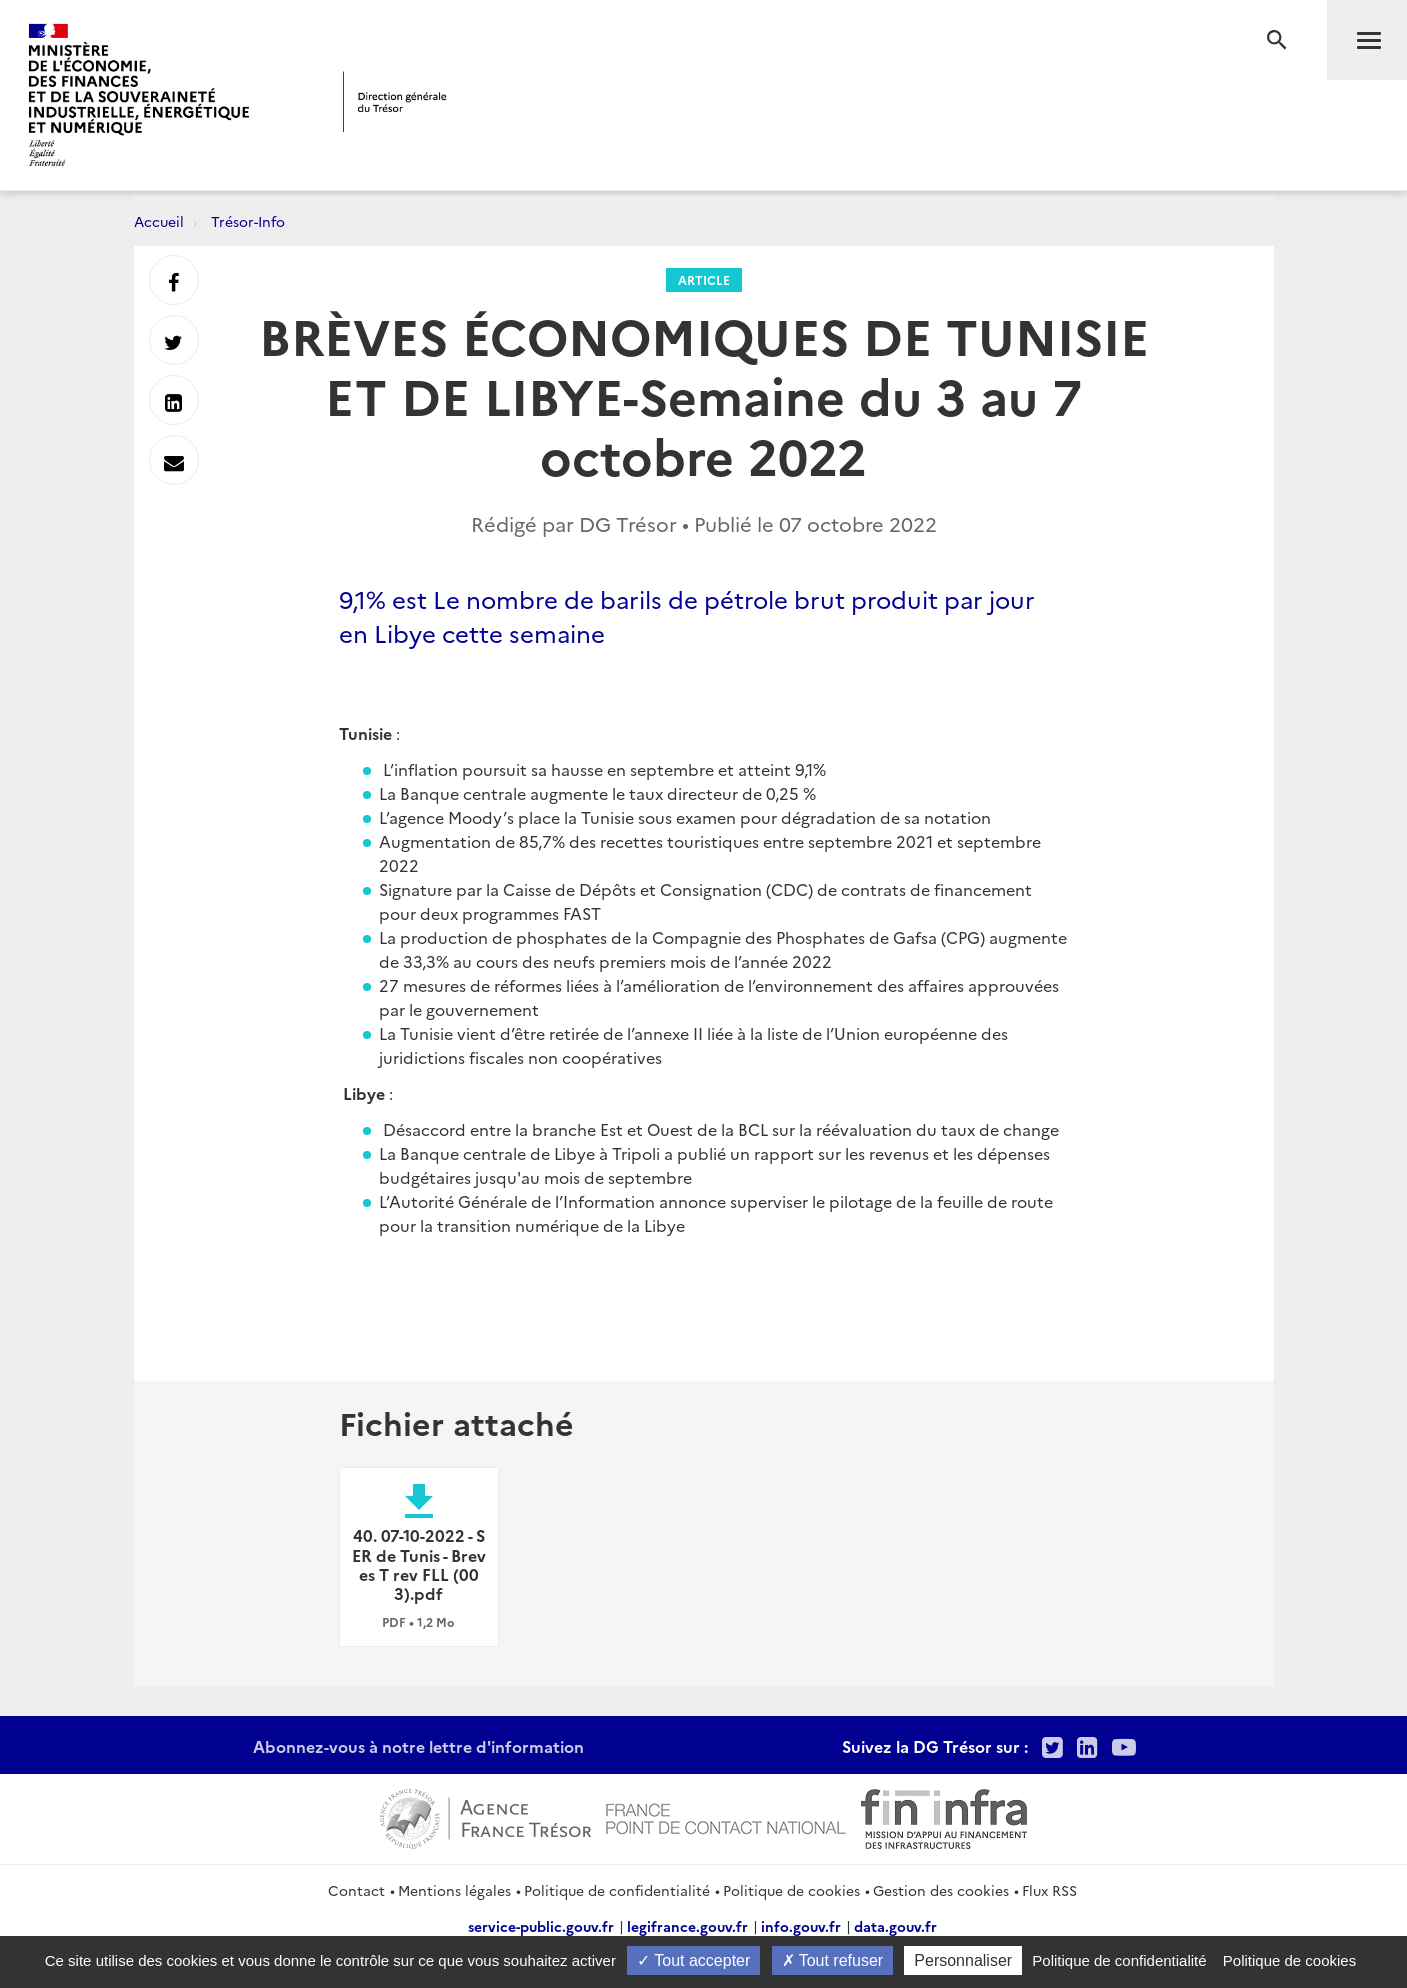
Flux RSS (1049, 1890)
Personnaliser (963, 1960)
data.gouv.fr (895, 1926)
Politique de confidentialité (617, 1890)
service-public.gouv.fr (541, 1926)
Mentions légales (454, 1890)
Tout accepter (693, 1960)
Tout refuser (833, 1960)
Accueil (159, 221)
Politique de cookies (791, 1890)
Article (704, 279)
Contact (356, 1890)
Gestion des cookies (941, 1890)
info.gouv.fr (801, 1926)
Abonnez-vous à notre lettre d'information (418, 1746)
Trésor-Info (248, 221)
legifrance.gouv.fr (687, 1926)
